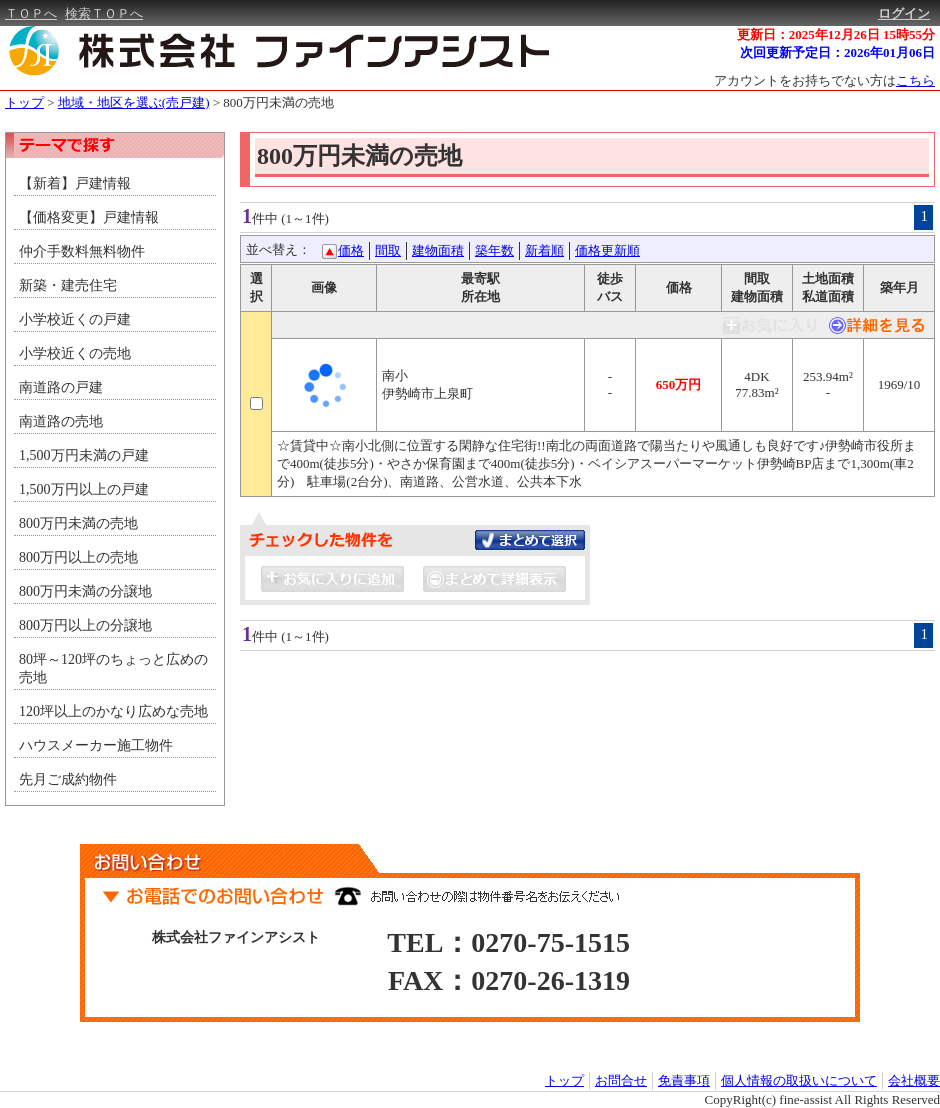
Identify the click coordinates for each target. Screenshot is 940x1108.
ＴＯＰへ (31, 13)
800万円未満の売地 (278, 102)
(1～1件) (305, 218)
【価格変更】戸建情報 (89, 217)
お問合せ (621, 1080)
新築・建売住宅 (68, 285)
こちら (915, 80)
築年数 (494, 250)
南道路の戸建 (61, 387)
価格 (351, 250)
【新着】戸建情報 (75, 183)
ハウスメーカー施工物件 (96, 745)
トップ (24, 102)
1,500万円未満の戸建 (84, 455)
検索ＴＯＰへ (104, 13)
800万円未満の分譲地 (85, 591)
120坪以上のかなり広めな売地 (113, 711)
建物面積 (438, 250)
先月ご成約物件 (68, 779)
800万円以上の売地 (78, 557)
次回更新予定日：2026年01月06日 (837, 52)
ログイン (904, 13)
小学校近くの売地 (75, 353)
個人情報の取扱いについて (799, 1080)
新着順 (544, 250)
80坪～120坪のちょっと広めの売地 (113, 668)
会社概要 (914, 1080)
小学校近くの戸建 (75, 319)
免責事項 (684, 1080)
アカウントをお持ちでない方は (824, 80)
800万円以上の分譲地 (85, 625)
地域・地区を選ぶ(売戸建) (134, 102)
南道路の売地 (61, 421)
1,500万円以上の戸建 (84, 489)
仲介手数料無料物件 (82, 251)
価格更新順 (607, 250)
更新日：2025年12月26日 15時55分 (836, 34)
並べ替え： (278, 249)
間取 (388, 250)
